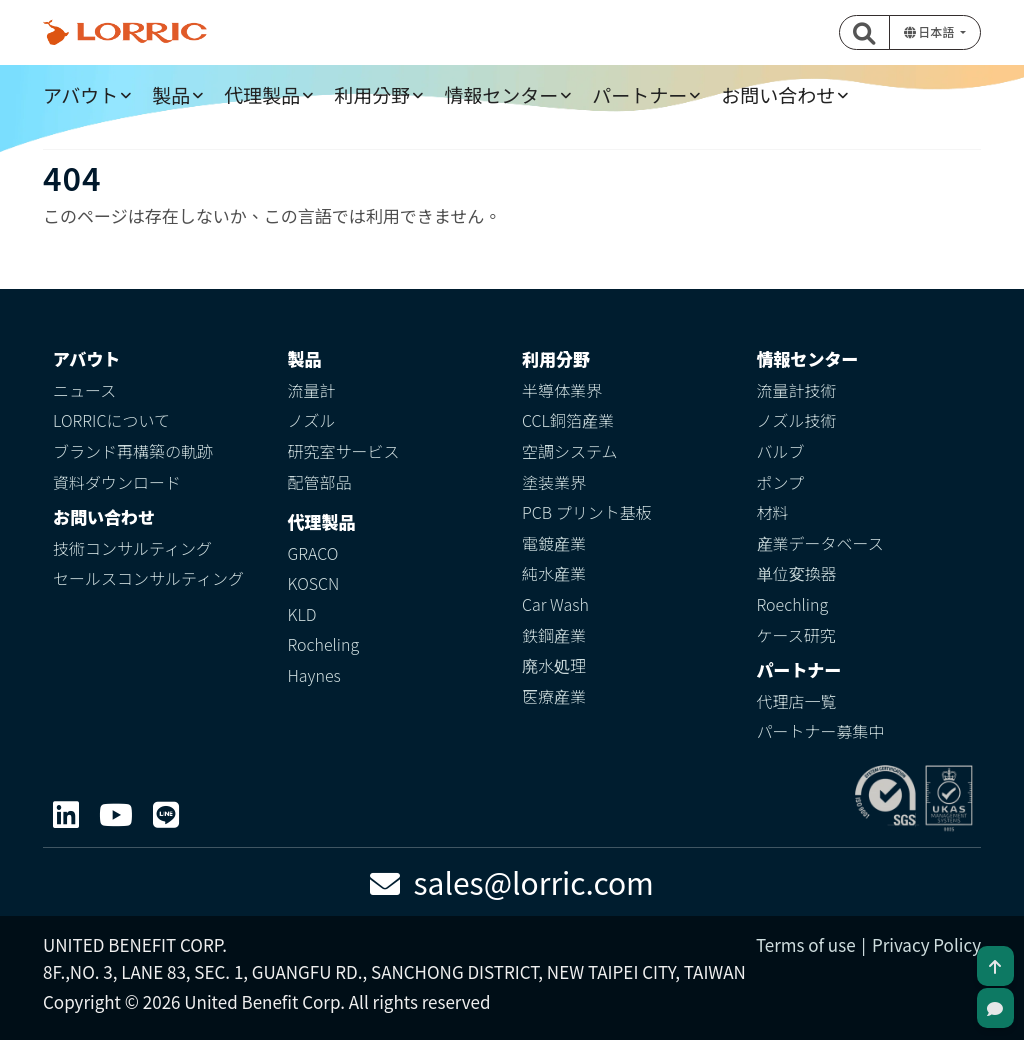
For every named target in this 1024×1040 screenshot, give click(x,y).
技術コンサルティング (132, 548)
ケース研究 (796, 635)
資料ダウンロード (117, 482)
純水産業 (554, 573)
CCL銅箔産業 (568, 420)
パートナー (639, 94)
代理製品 (262, 94)
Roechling (793, 604)
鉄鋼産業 (554, 635)
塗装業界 (554, 482)
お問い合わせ (778, 94)
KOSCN (314, 583)
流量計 (312, 390)
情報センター (501, 94)
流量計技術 (797, 390)
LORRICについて (111, 420)
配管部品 (320, 482)
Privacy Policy (926, 944)
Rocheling (324, 644)
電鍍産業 (554, 543)
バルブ (781, 451)
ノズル (312, 420)
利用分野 (372, 94)
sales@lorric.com (512, 882)
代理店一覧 (797, 701)
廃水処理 (554, 665)
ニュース (84, 390)
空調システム (570, 451)
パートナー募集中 (821, 731)
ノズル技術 (797, 420)
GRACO (313, 553)
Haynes (314, 675)
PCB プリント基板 (587, 512)
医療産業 (554, 696)
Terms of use (806, 944)
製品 (171, 94)
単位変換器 (797, 573)
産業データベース (820, 543)
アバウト (80, 94)
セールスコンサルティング (148, 578)
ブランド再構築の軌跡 (133, 451)
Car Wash (555, 604)
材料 (773, 512)
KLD (302, 614)
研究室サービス (344, 451)
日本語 (930, 31)
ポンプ (781, 482)
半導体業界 (562, 390)
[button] (865, 32)
